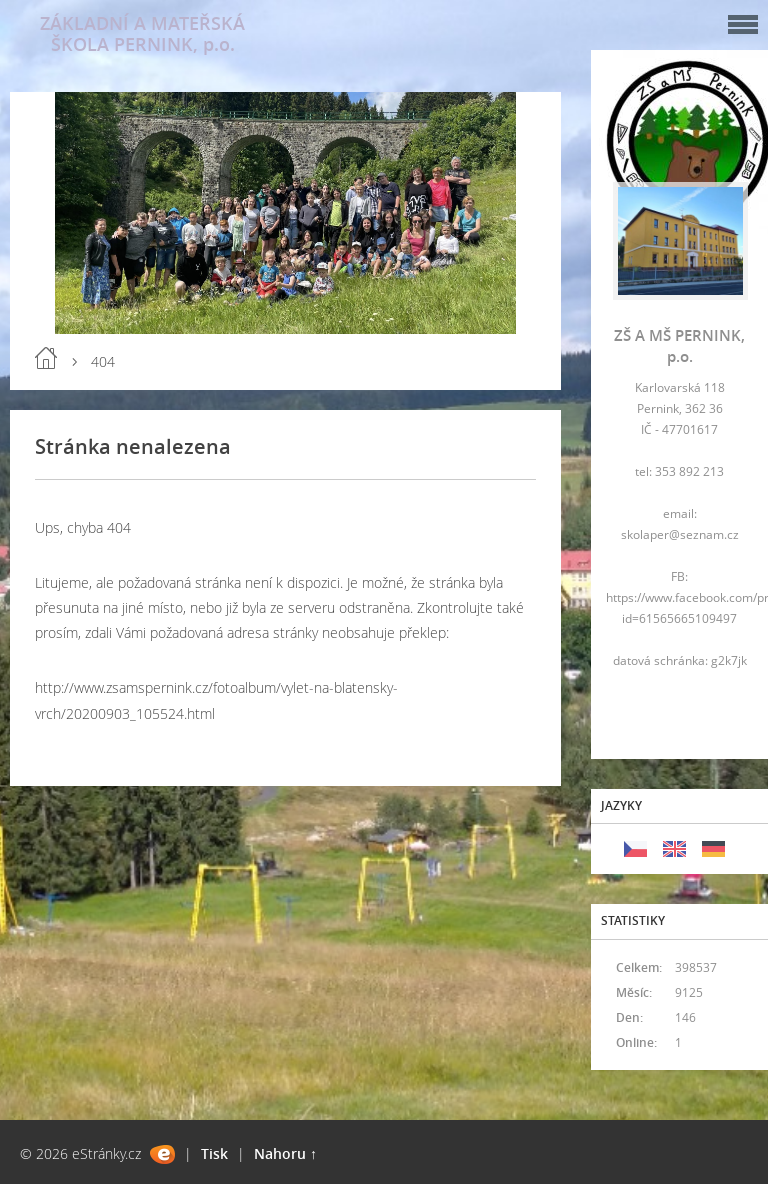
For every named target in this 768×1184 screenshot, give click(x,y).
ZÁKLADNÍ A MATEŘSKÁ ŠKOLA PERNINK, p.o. (142, 33)
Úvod (46, 358)
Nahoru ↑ (285, 1153)
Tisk (214, 1153)
